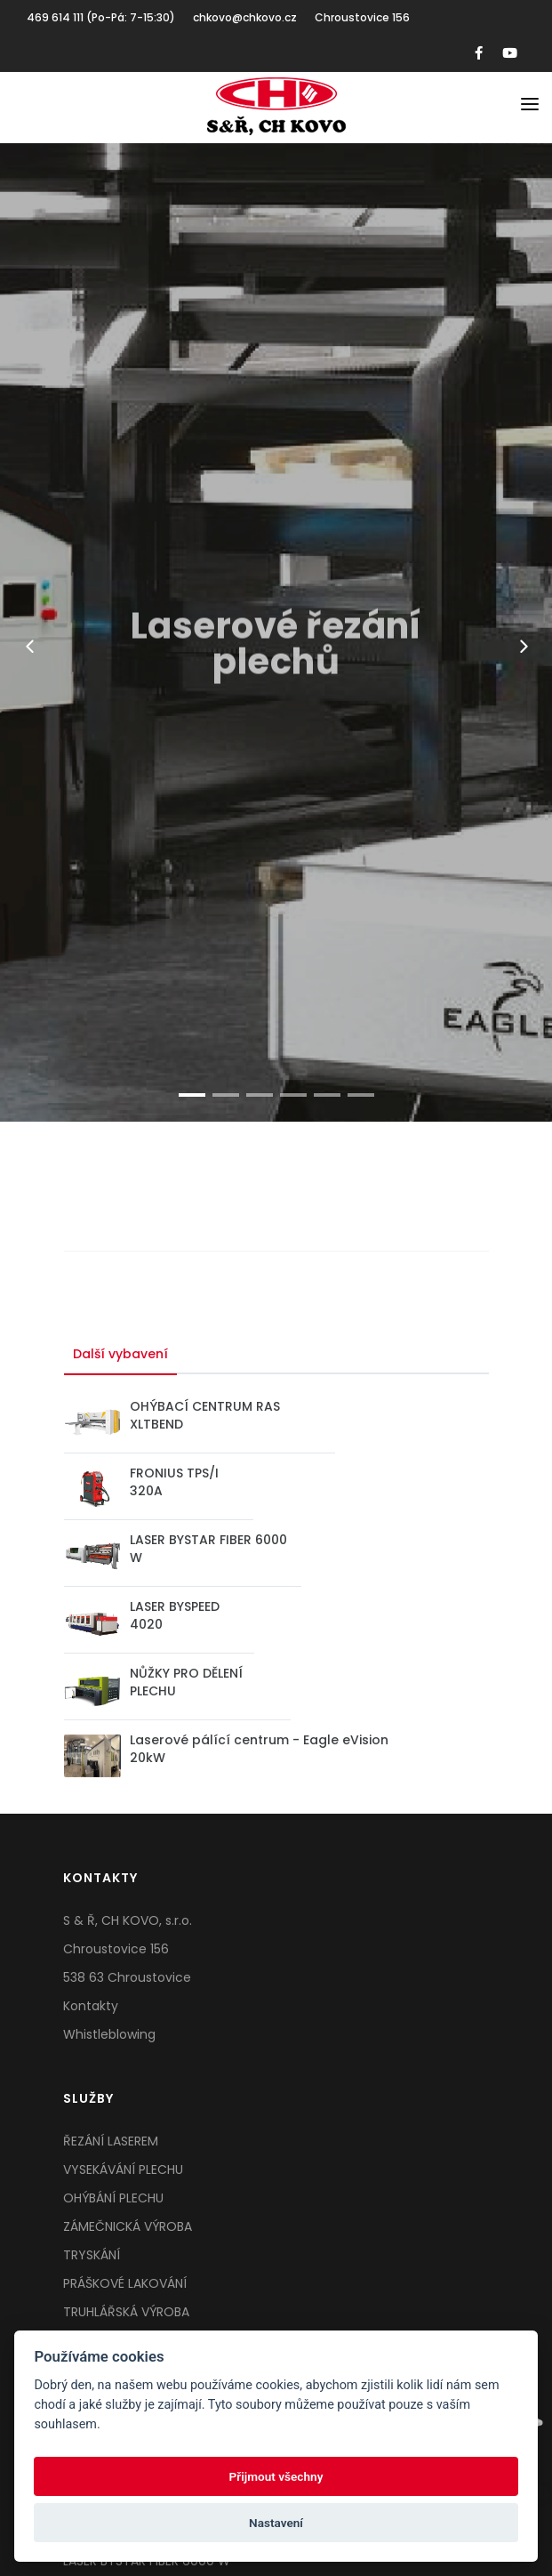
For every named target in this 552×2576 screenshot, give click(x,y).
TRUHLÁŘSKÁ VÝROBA (126, 2312)
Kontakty (90, 2006)
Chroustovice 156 (362, 17)
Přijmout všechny (276, 2476)
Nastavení (276, 2523)
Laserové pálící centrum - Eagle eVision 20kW (259, 1749)
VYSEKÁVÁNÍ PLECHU (123, 2169)
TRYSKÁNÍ (91, 2255)
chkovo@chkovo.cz (245, 17)
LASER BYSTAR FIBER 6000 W (208, 1548)
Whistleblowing (109, 2034)
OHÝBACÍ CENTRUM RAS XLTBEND (205, 1415)
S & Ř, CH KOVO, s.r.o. (127, 1920)
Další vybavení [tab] (120, 1354)
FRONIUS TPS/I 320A (174, 1482)
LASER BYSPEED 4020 (175, 1615)
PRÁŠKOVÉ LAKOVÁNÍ (125, 2283)
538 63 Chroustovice (127, 1977)
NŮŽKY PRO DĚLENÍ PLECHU (186, 1682)
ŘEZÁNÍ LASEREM (110, 2141)
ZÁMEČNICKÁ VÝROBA (127, 2226)
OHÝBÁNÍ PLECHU (113, 2198)
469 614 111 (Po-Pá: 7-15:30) (101, 17)
